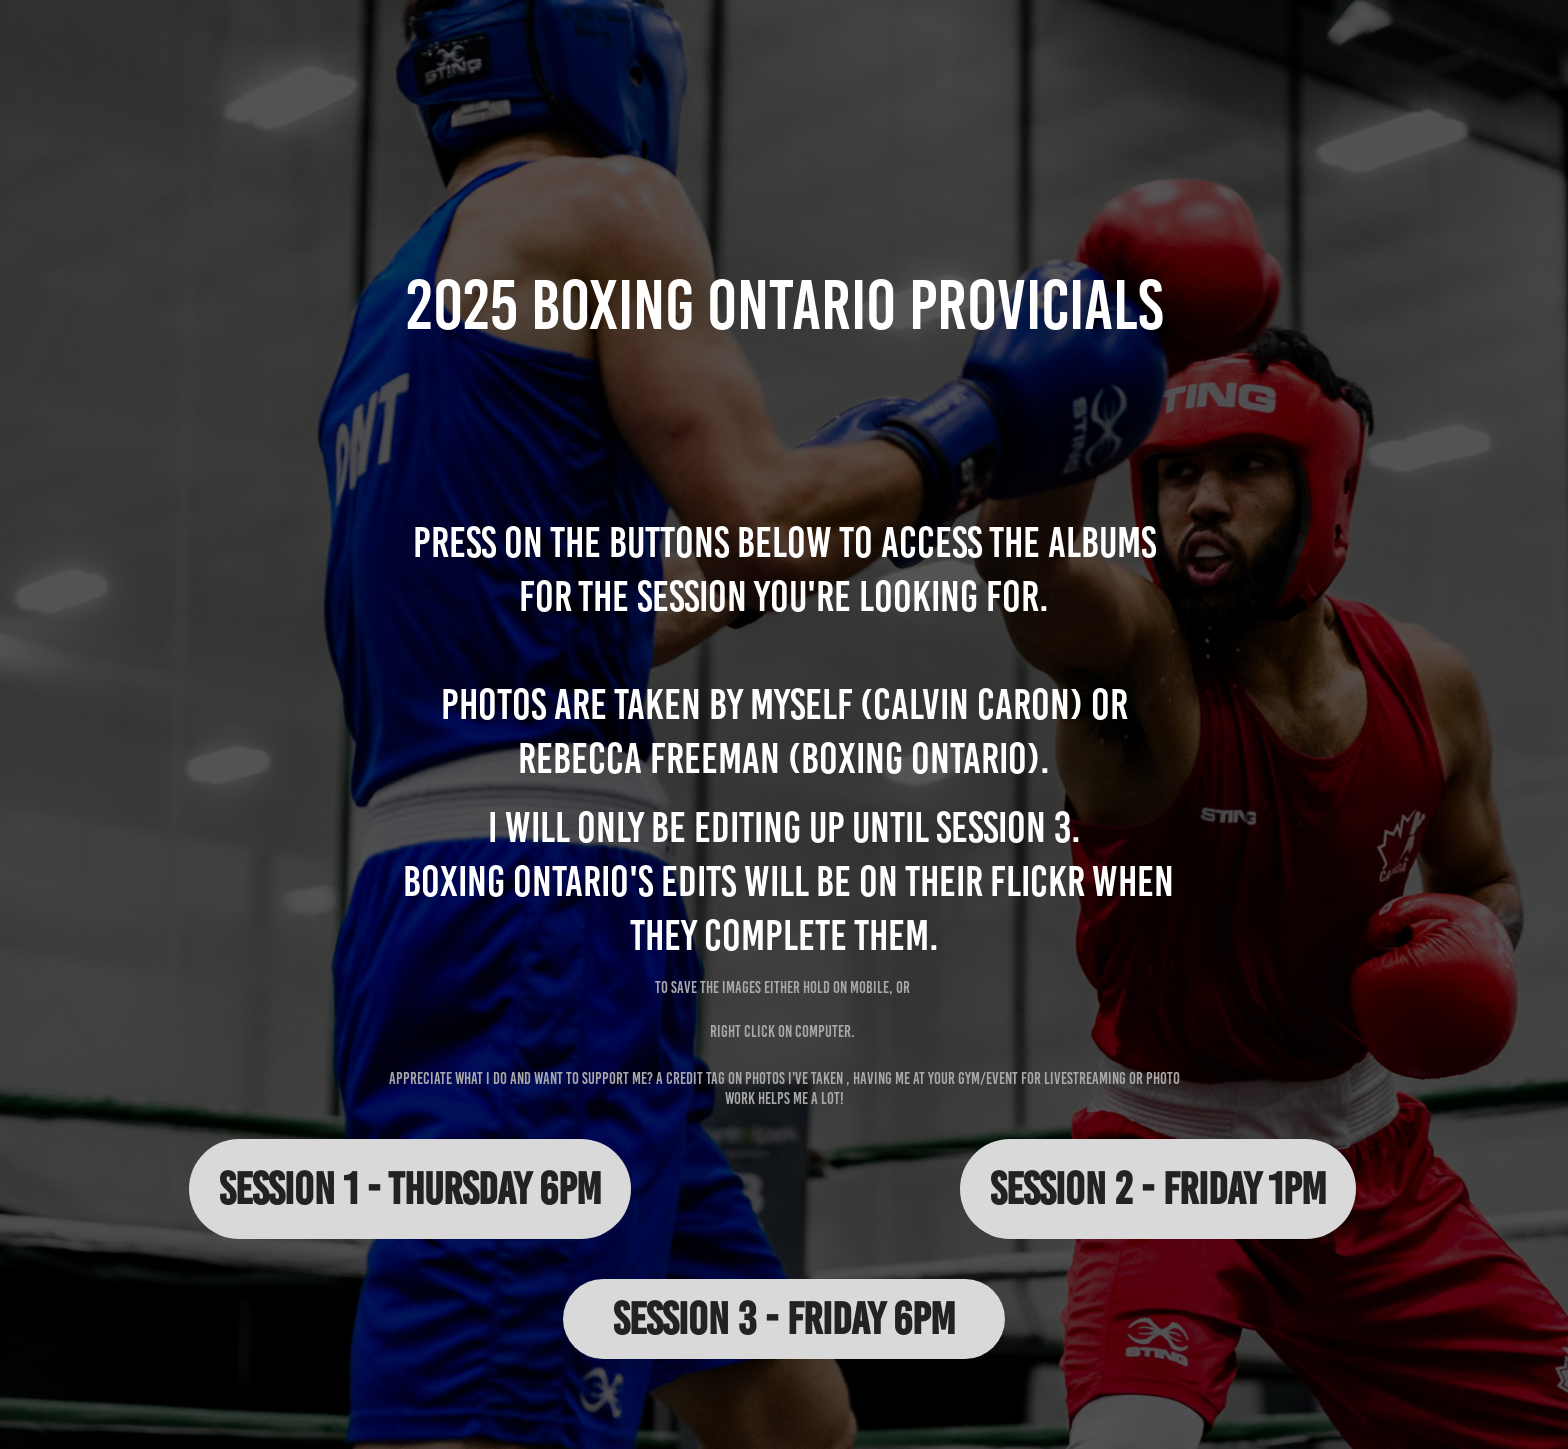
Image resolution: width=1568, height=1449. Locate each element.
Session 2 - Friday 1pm (1158, 1188)
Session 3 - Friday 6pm (784, 1318)
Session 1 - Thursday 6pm (410, 1188)
